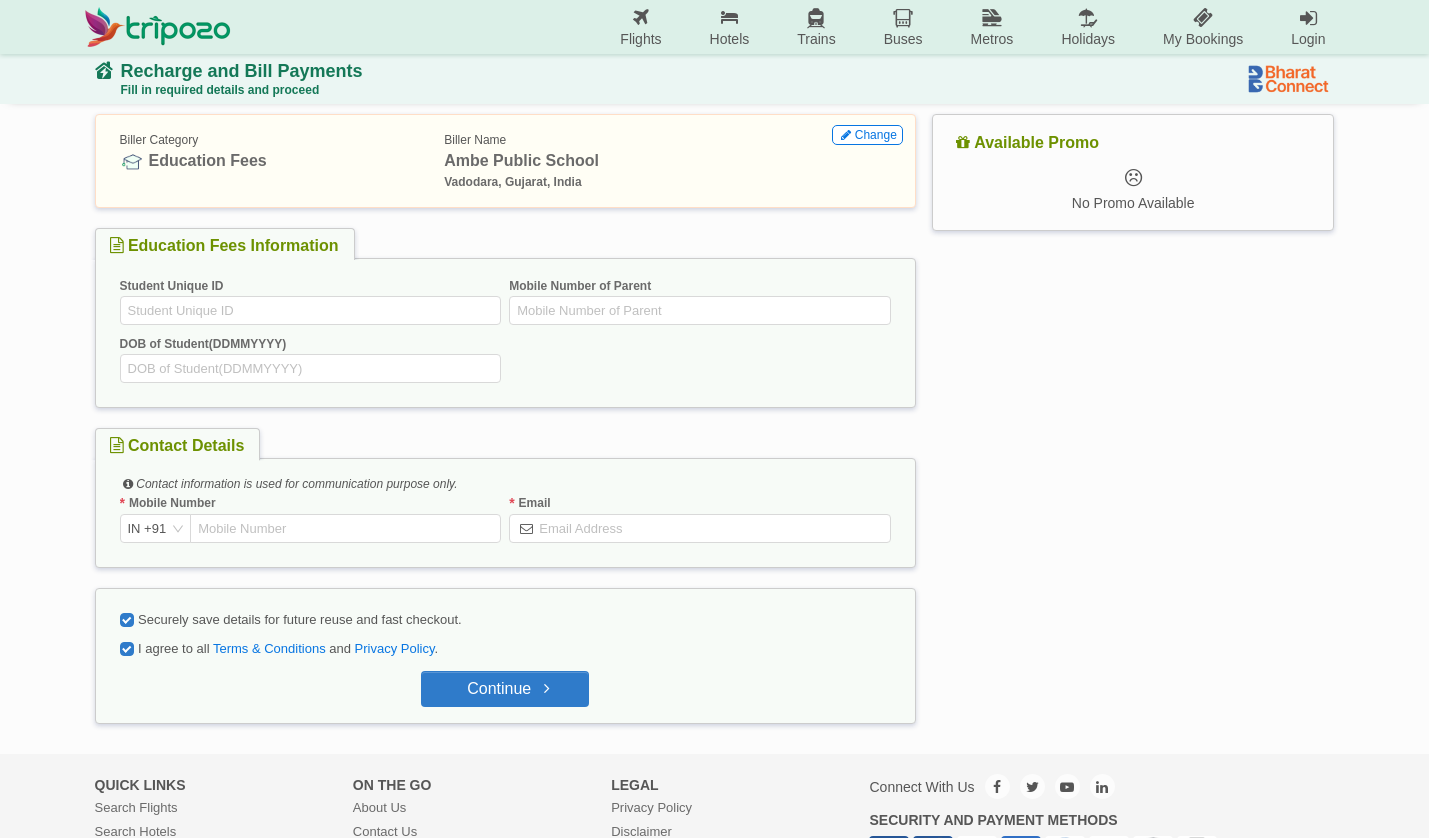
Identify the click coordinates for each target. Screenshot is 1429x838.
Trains (816, 26)
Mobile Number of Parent (580, 286)
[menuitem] (640, 27)
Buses (903, 26)
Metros (992, 26)
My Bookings (1203, 26)
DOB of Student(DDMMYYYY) (203, 344)
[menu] (790, 27)
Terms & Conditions (269, 648)
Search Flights (136, 807)
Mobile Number (172, 503)
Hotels (730, 26)
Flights (640, 26)
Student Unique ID (172, 286)
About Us (379, 807)
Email (535, 503)
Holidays (1088, 26)
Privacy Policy (395, 648)
